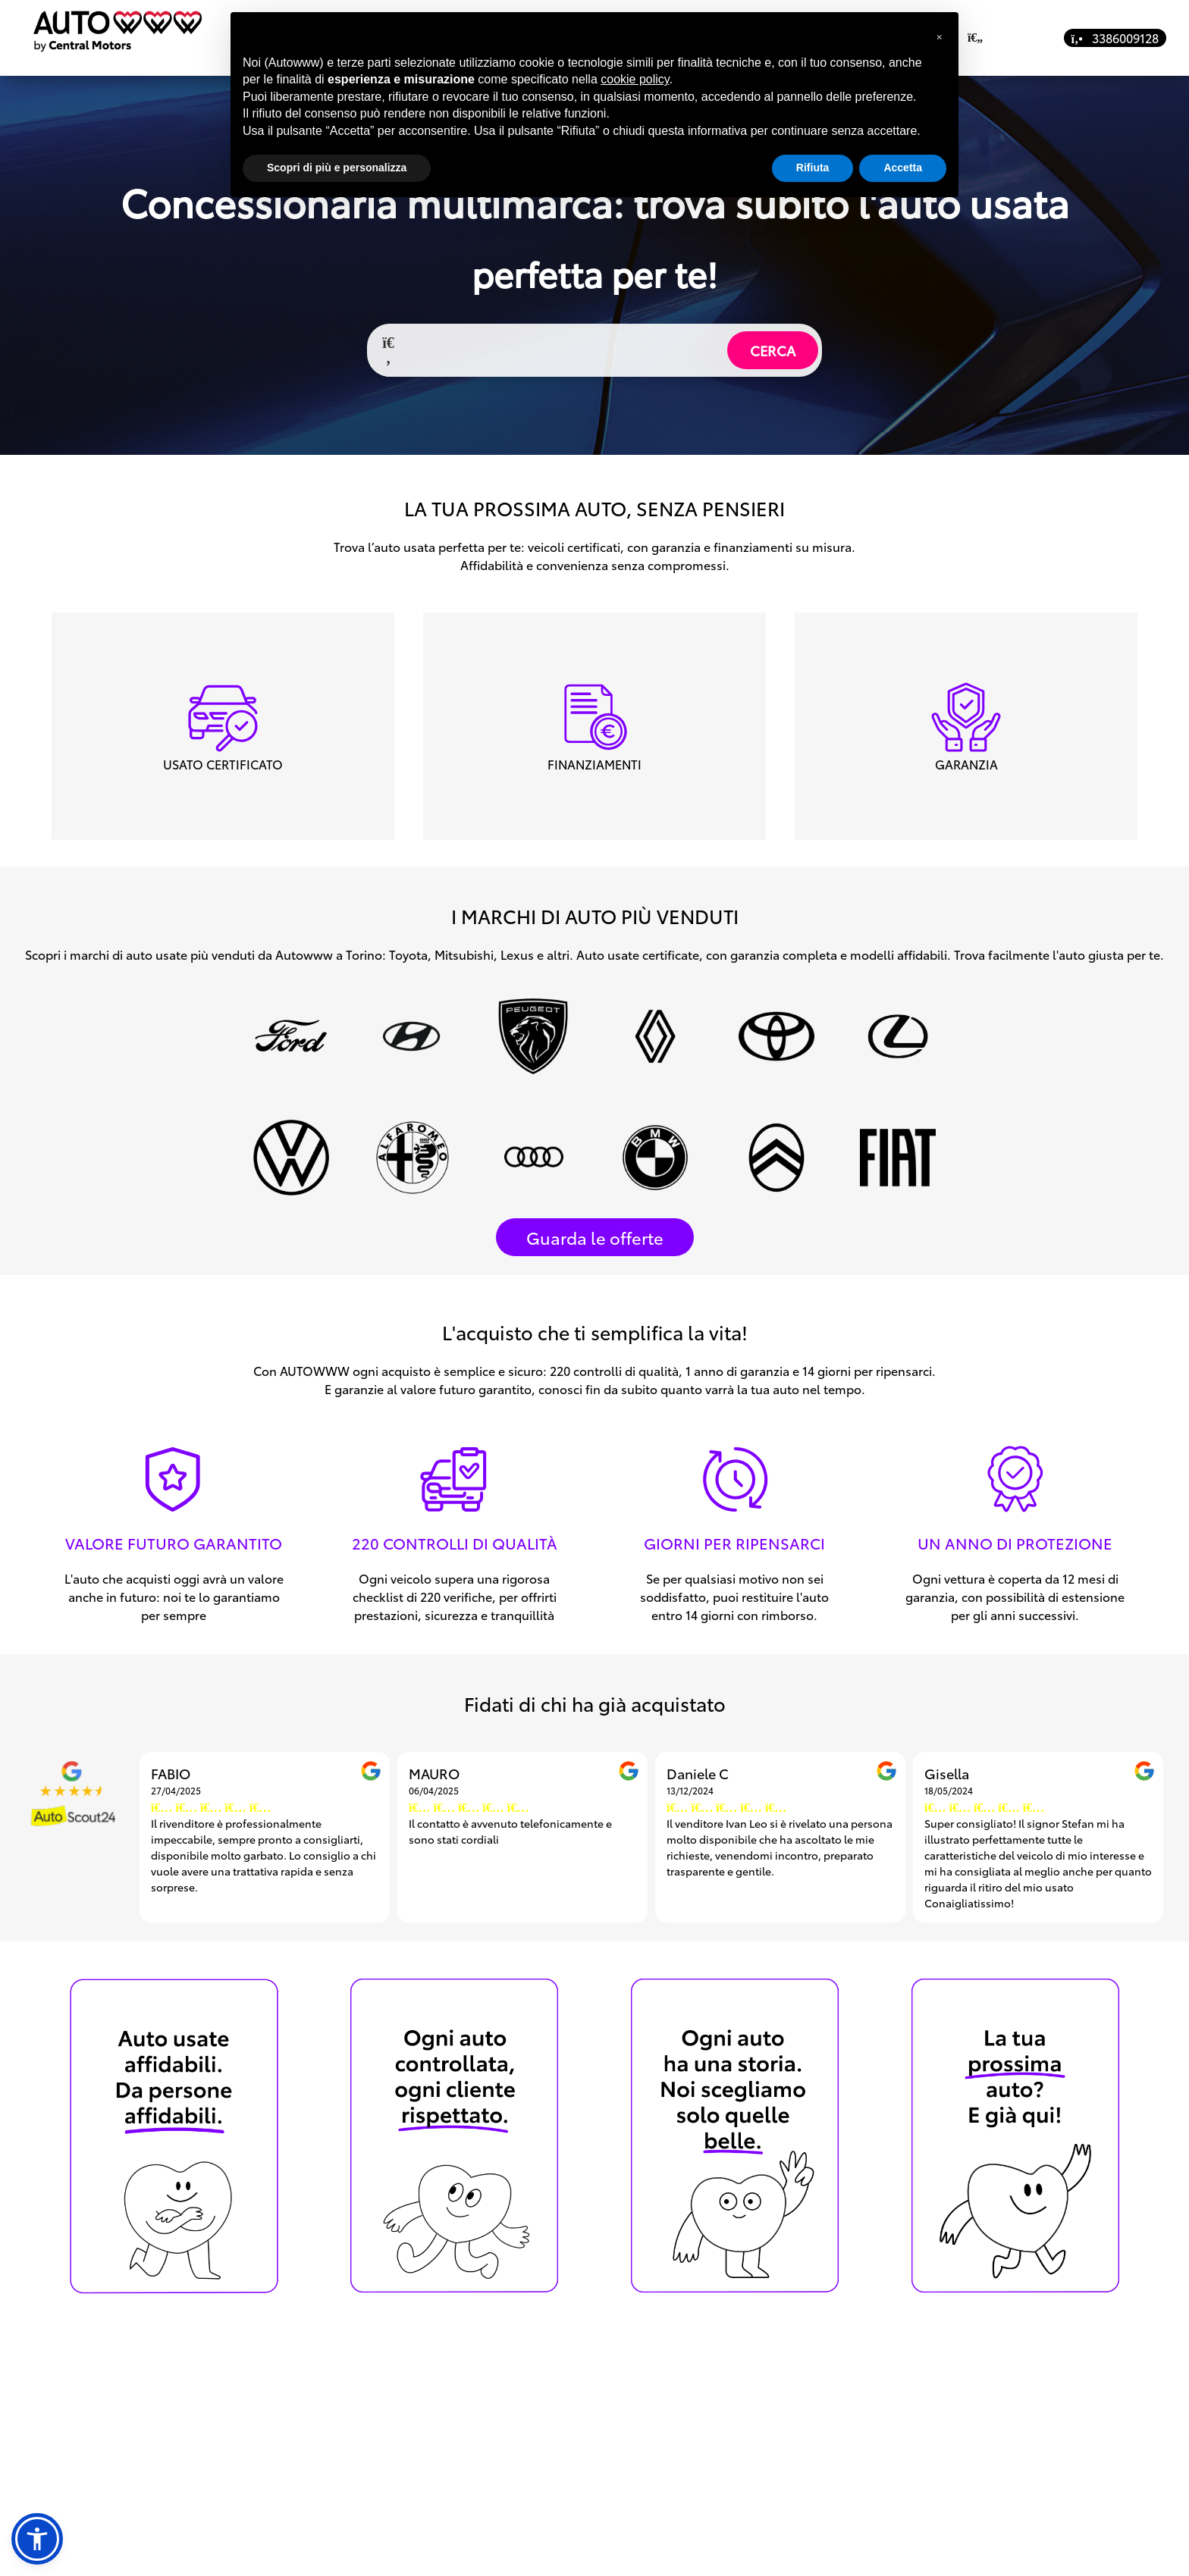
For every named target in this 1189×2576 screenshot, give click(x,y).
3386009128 (1115, 37)
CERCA (772, 350)
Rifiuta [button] (813, 167)
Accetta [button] (902, 167)
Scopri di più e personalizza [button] (336, 167)
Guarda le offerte (595, 1237)
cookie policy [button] (635, 79)
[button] (37, 2539)
